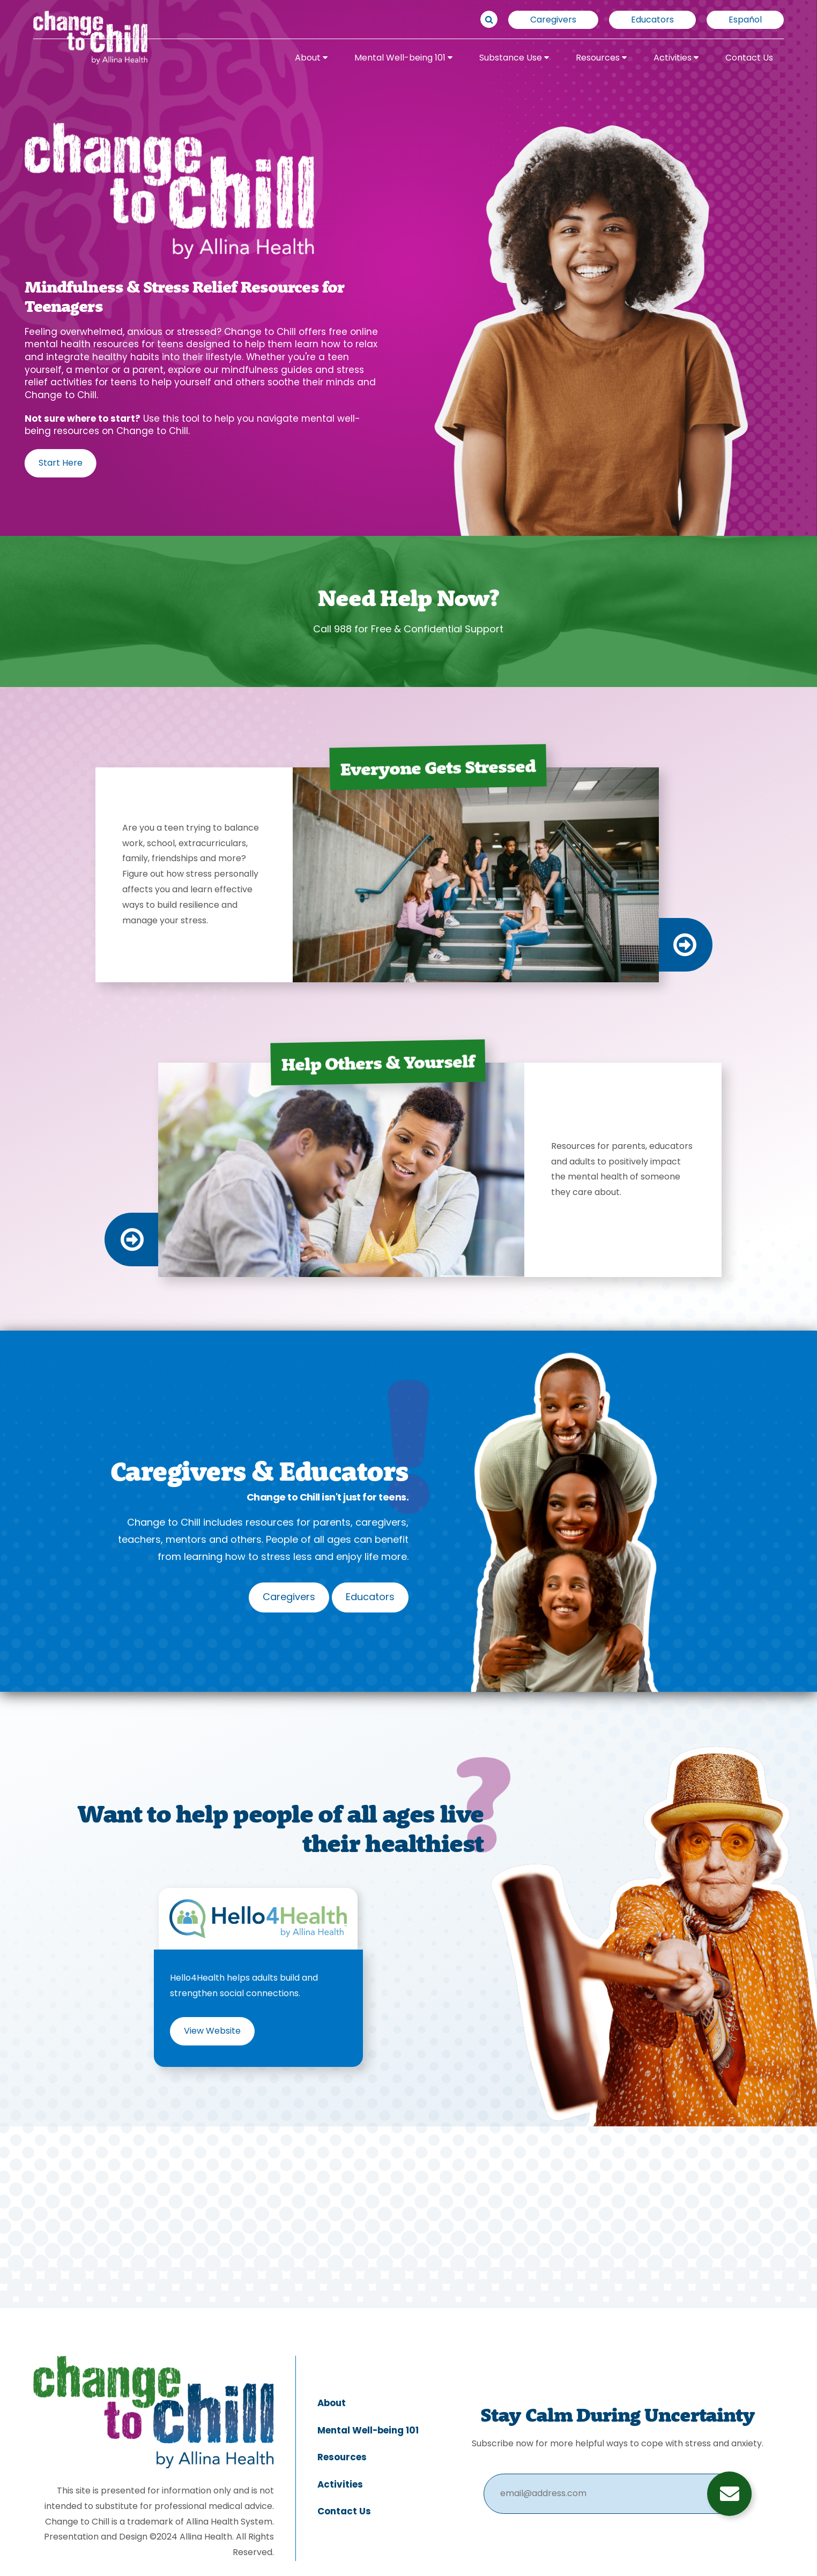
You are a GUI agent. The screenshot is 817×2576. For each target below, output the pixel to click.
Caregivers (553, 20)
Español (745, 20)
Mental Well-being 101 (403, 58)
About (311, 58)
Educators (652, 20)
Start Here (61, 463)
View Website (212, 2031)
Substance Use (514, 58)
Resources (601, 58)
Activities (676, 58)
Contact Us (749, 58)
